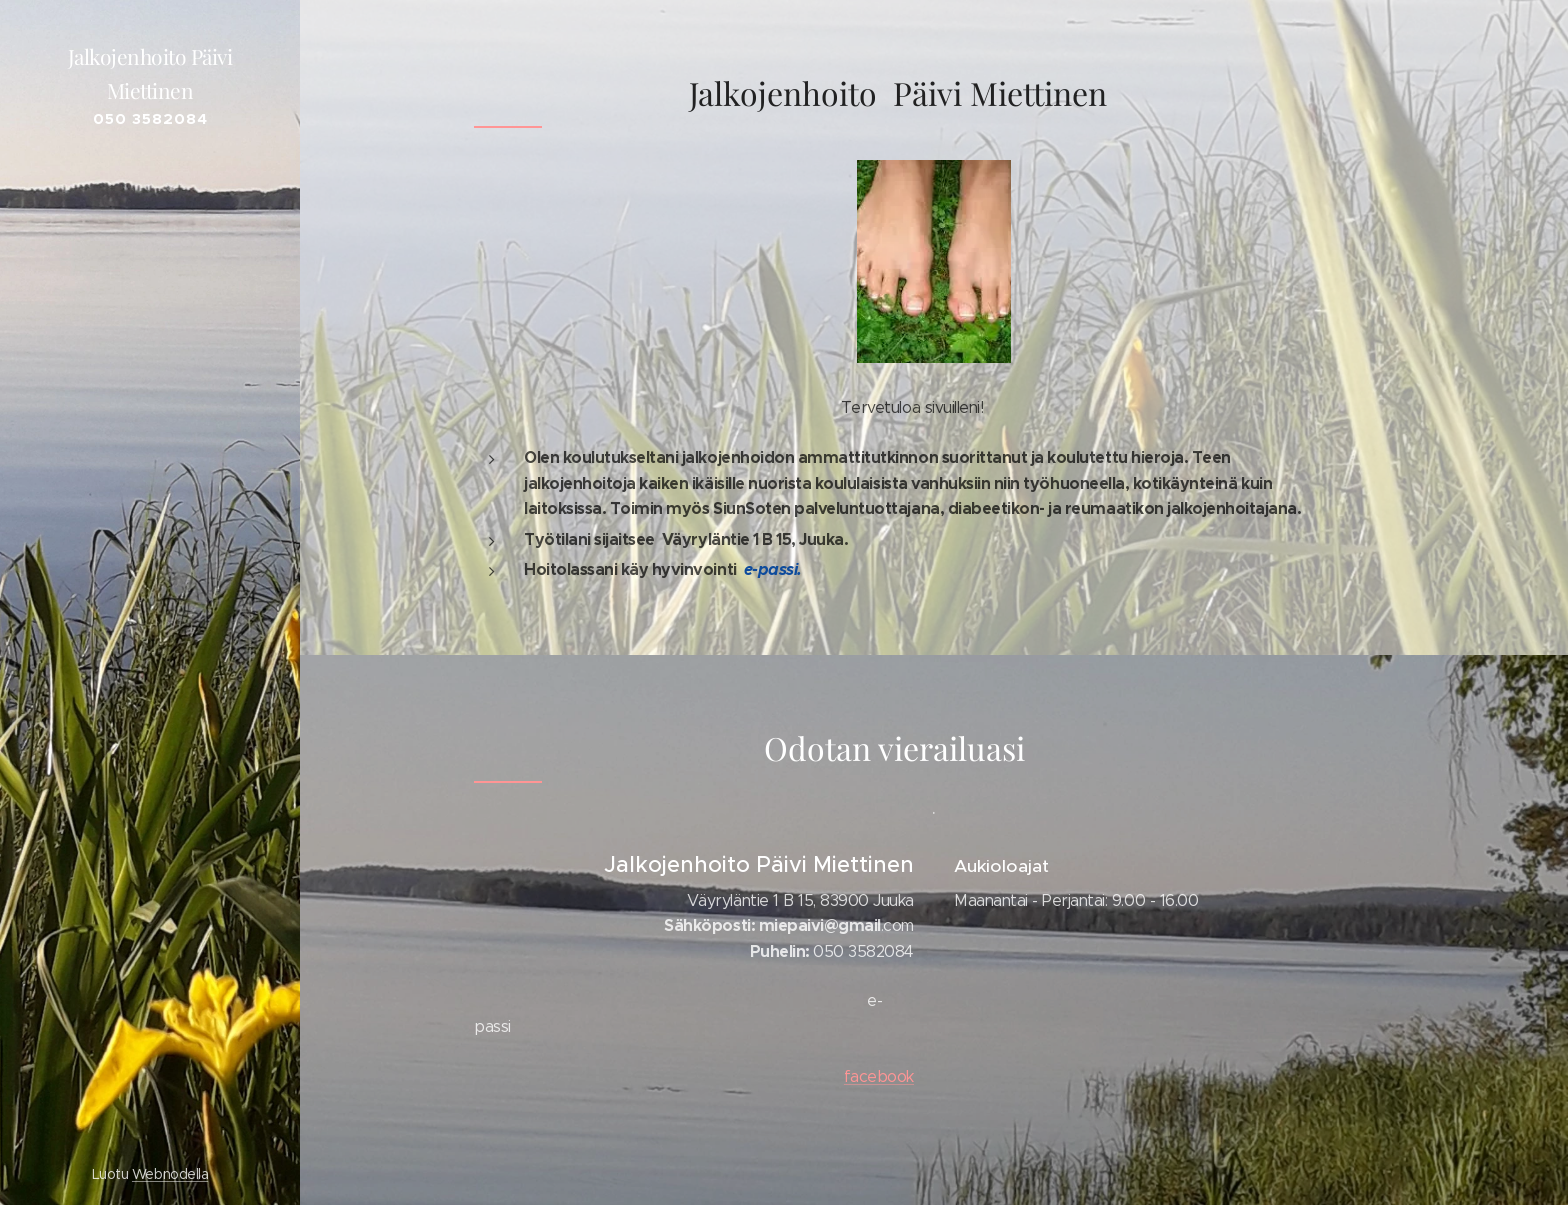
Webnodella (170, 1174)
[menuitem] (150, 599)
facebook (879, 1075)
